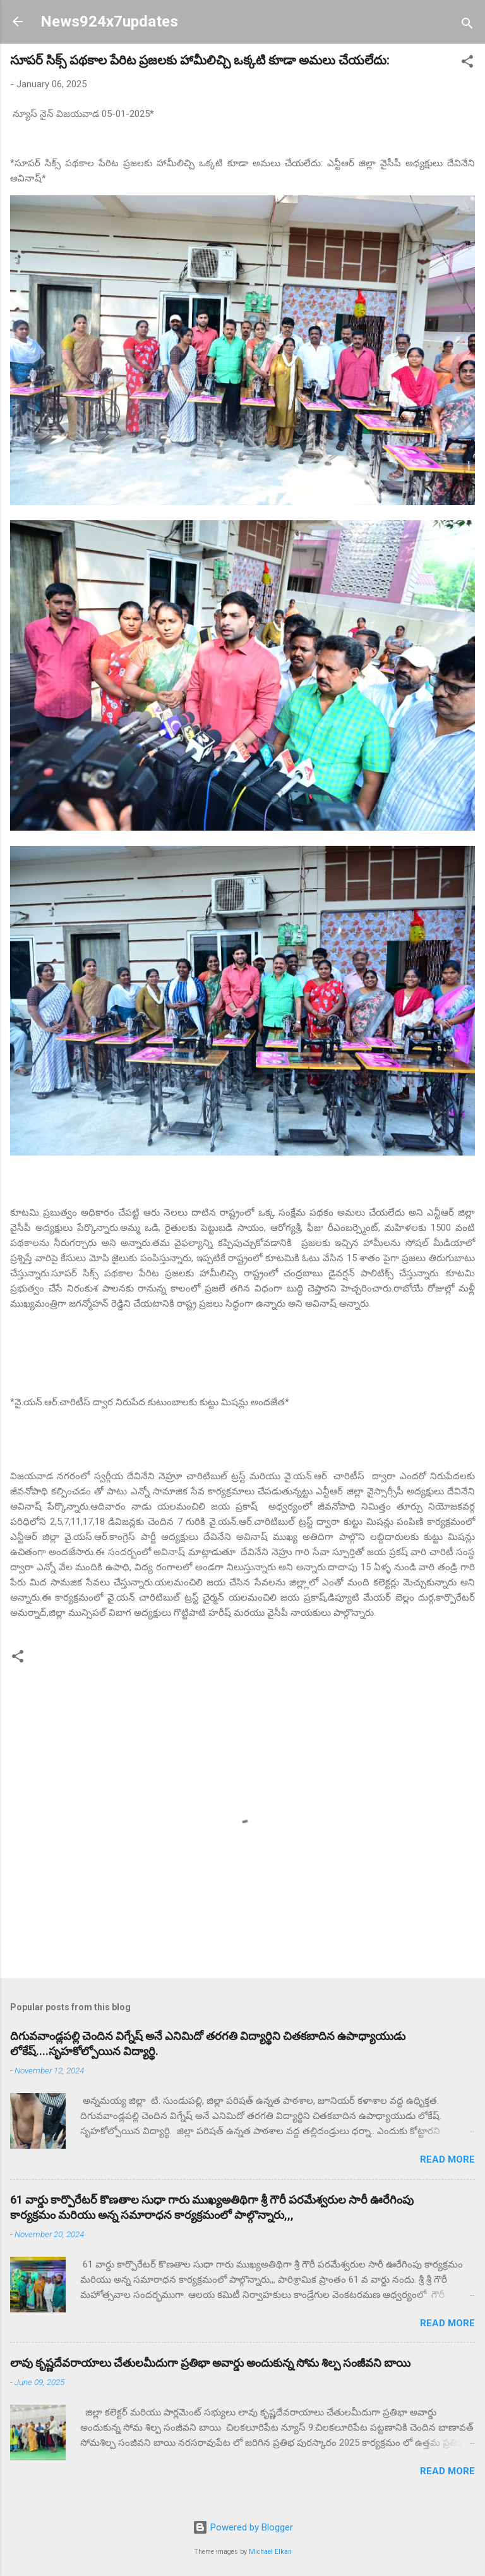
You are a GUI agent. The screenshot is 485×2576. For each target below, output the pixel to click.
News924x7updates (109, 21)
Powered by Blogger (243, 2527)
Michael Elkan (270, 2552)
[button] (467, 63)
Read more (447, 2159)
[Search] (467, 25)
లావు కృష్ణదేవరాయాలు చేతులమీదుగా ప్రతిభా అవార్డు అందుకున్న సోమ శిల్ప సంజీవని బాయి (210, 2362)
